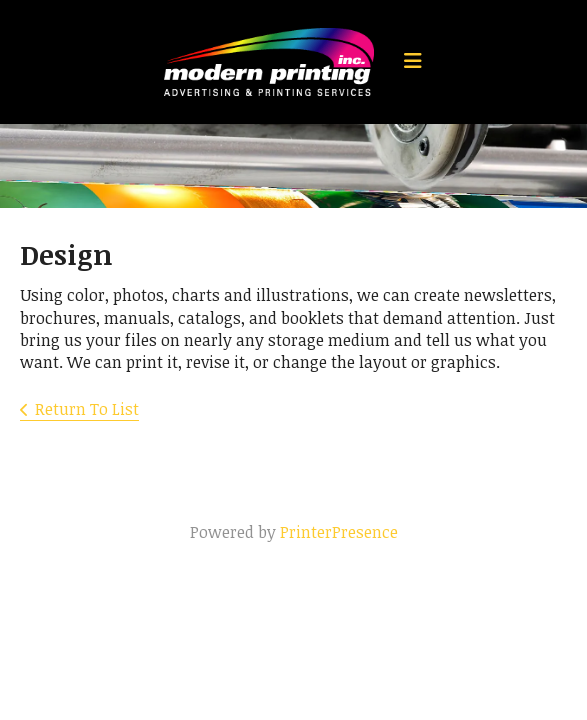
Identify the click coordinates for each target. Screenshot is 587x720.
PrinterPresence (339, 532)
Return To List (87, 409)
